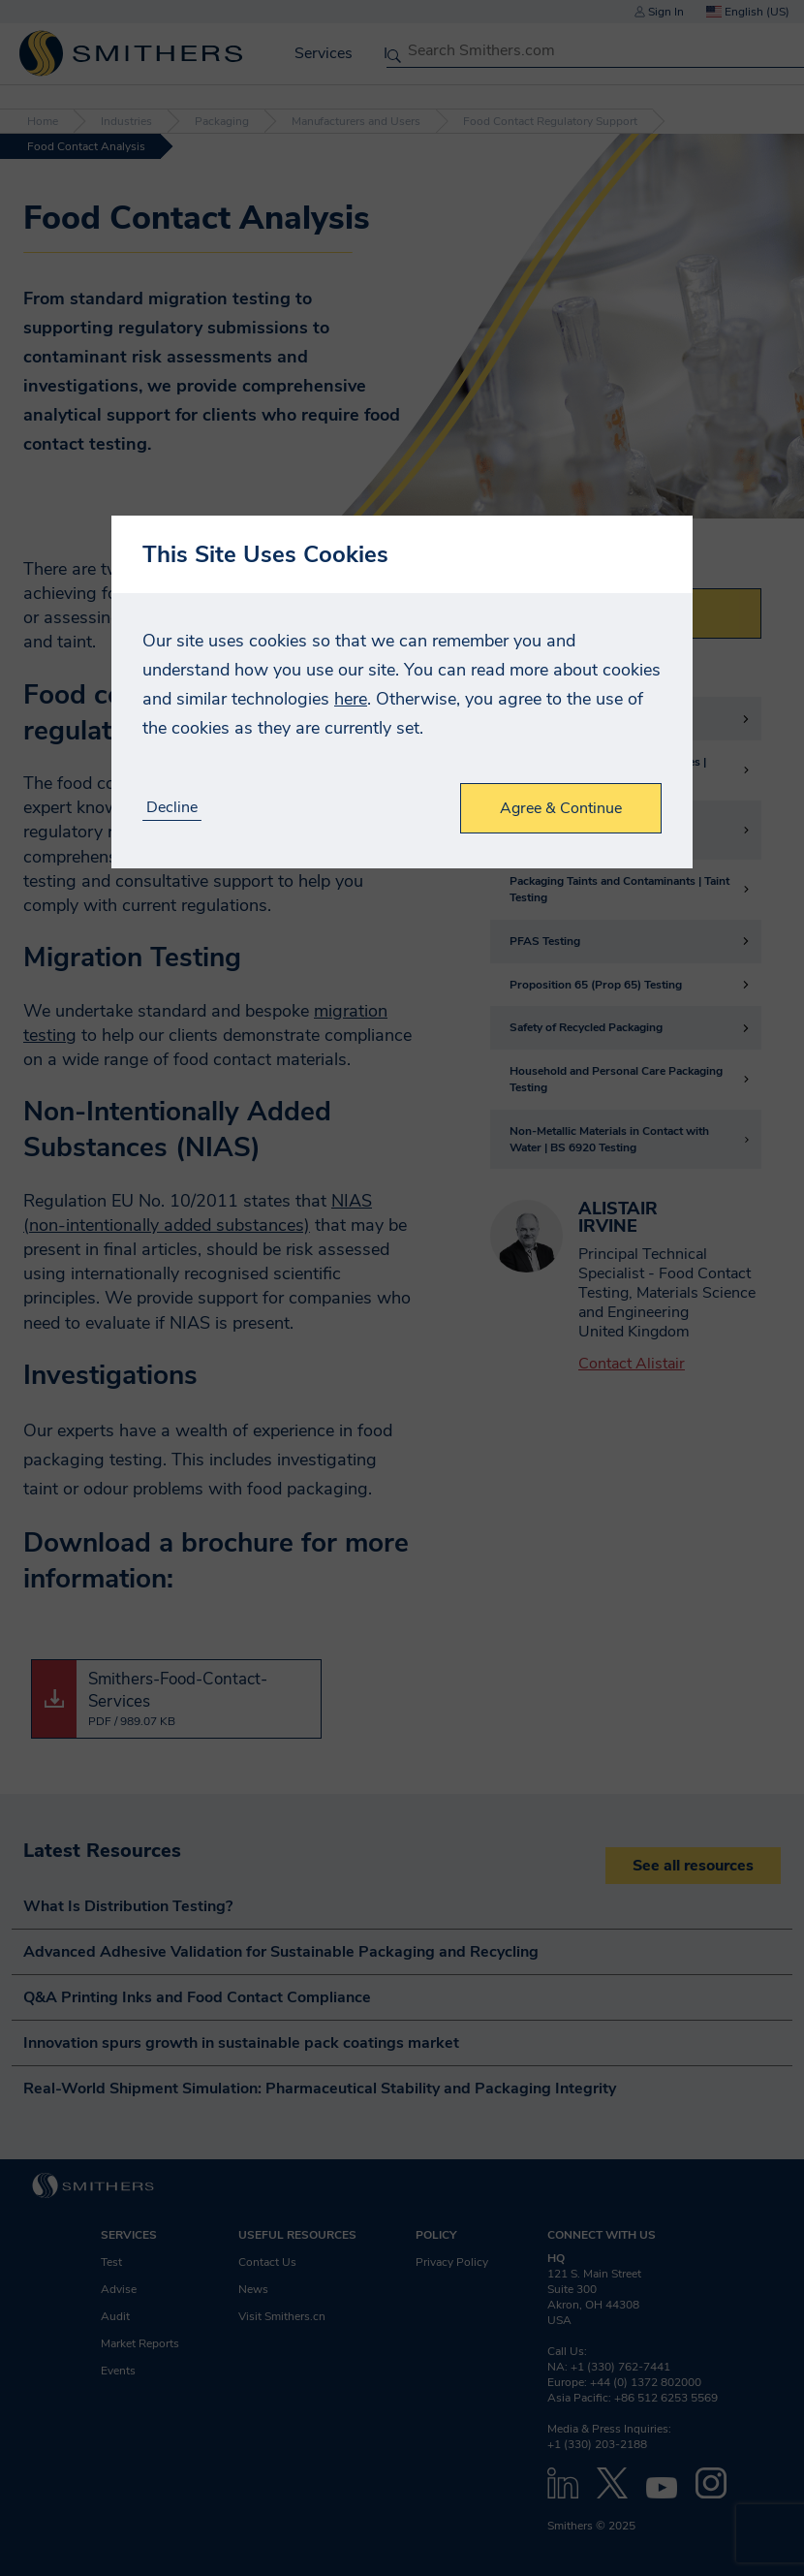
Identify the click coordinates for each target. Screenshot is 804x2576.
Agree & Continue (561, 808)
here (350, 698)
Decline (172, 808)
